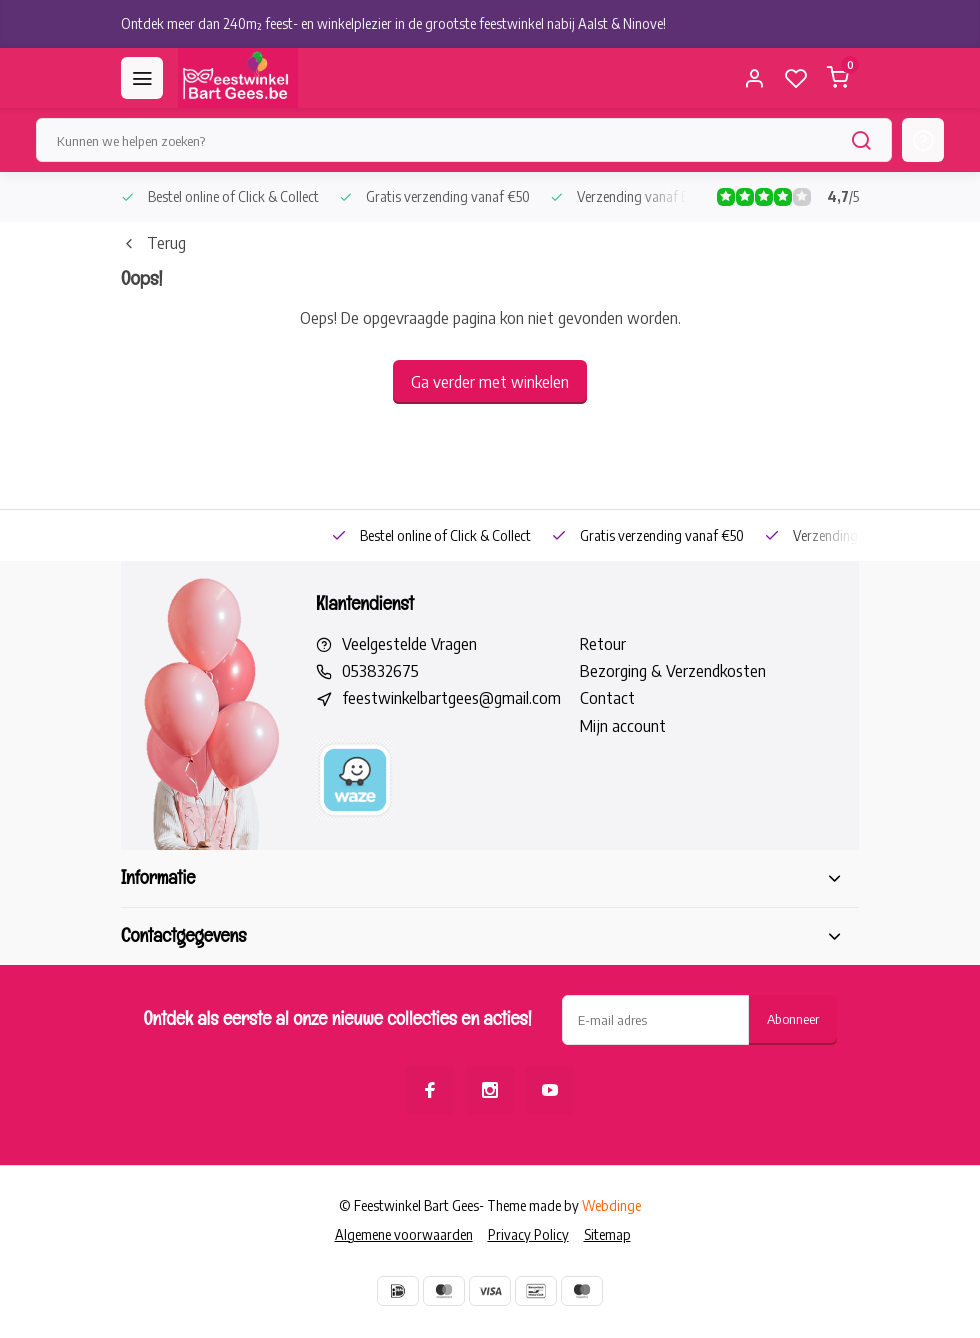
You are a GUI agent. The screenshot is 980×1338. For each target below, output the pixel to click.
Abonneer (793, 1018)
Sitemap (607, 1234)
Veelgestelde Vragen (409, 644)
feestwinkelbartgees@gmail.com (451, 698)
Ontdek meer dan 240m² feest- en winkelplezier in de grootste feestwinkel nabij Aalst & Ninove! (393, 23)
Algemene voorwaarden (404, 1234)
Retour (603, 644)
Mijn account (623, 726)
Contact (607, 698)
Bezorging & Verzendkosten (673, 671)
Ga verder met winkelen (490, 382)
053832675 (380, 671)
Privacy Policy (528, 1234)
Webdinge (611, 1205)
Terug (153, 243)
